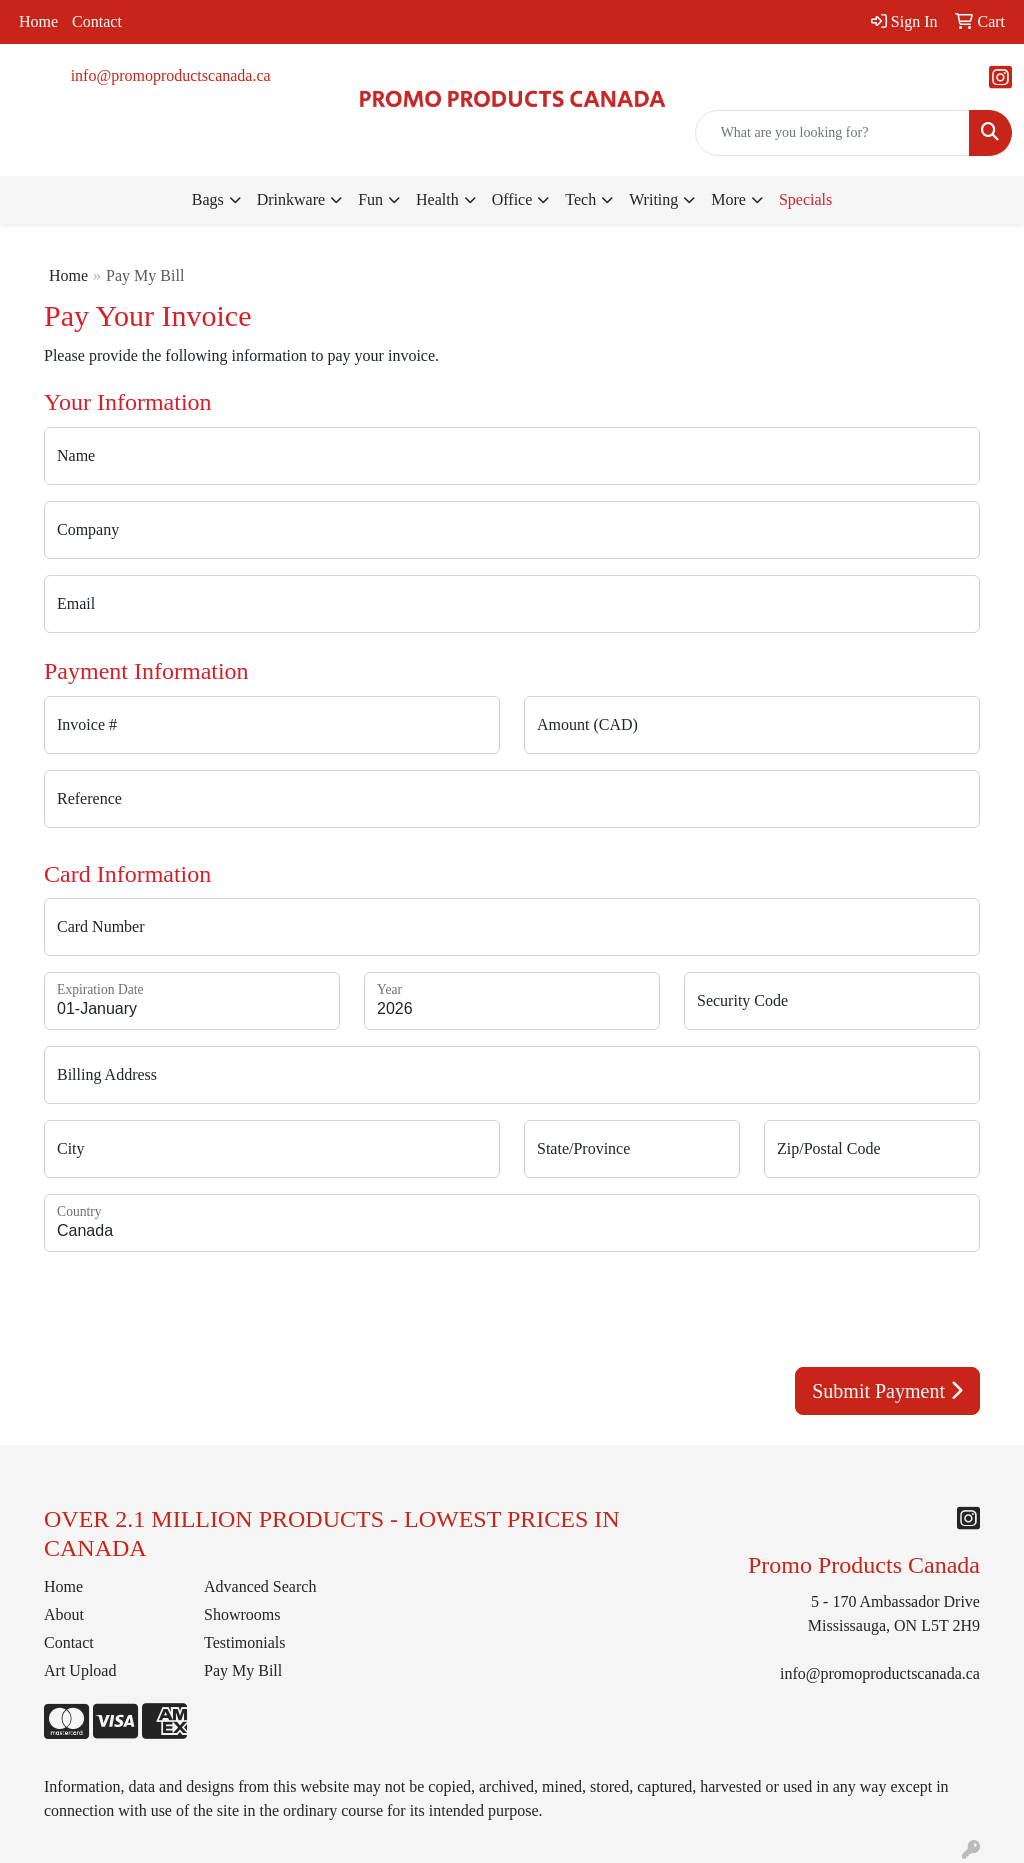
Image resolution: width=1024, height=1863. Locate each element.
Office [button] (512, 199)
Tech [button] (580, 199)
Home (38, 21)
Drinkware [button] (291, 199)
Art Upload (80, 1670)
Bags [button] (208, 199)
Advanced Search (260, 1586)
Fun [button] (370, 199)
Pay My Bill (243, 1670)
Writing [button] (653, 199)
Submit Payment (887, 1391)
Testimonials (245, 1642)
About (64, 1614)
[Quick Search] (832, 133)
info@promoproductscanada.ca (171, 75)
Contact (97, 21)
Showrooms (242, 1614)
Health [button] (437, 199)
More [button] (728, 199)
